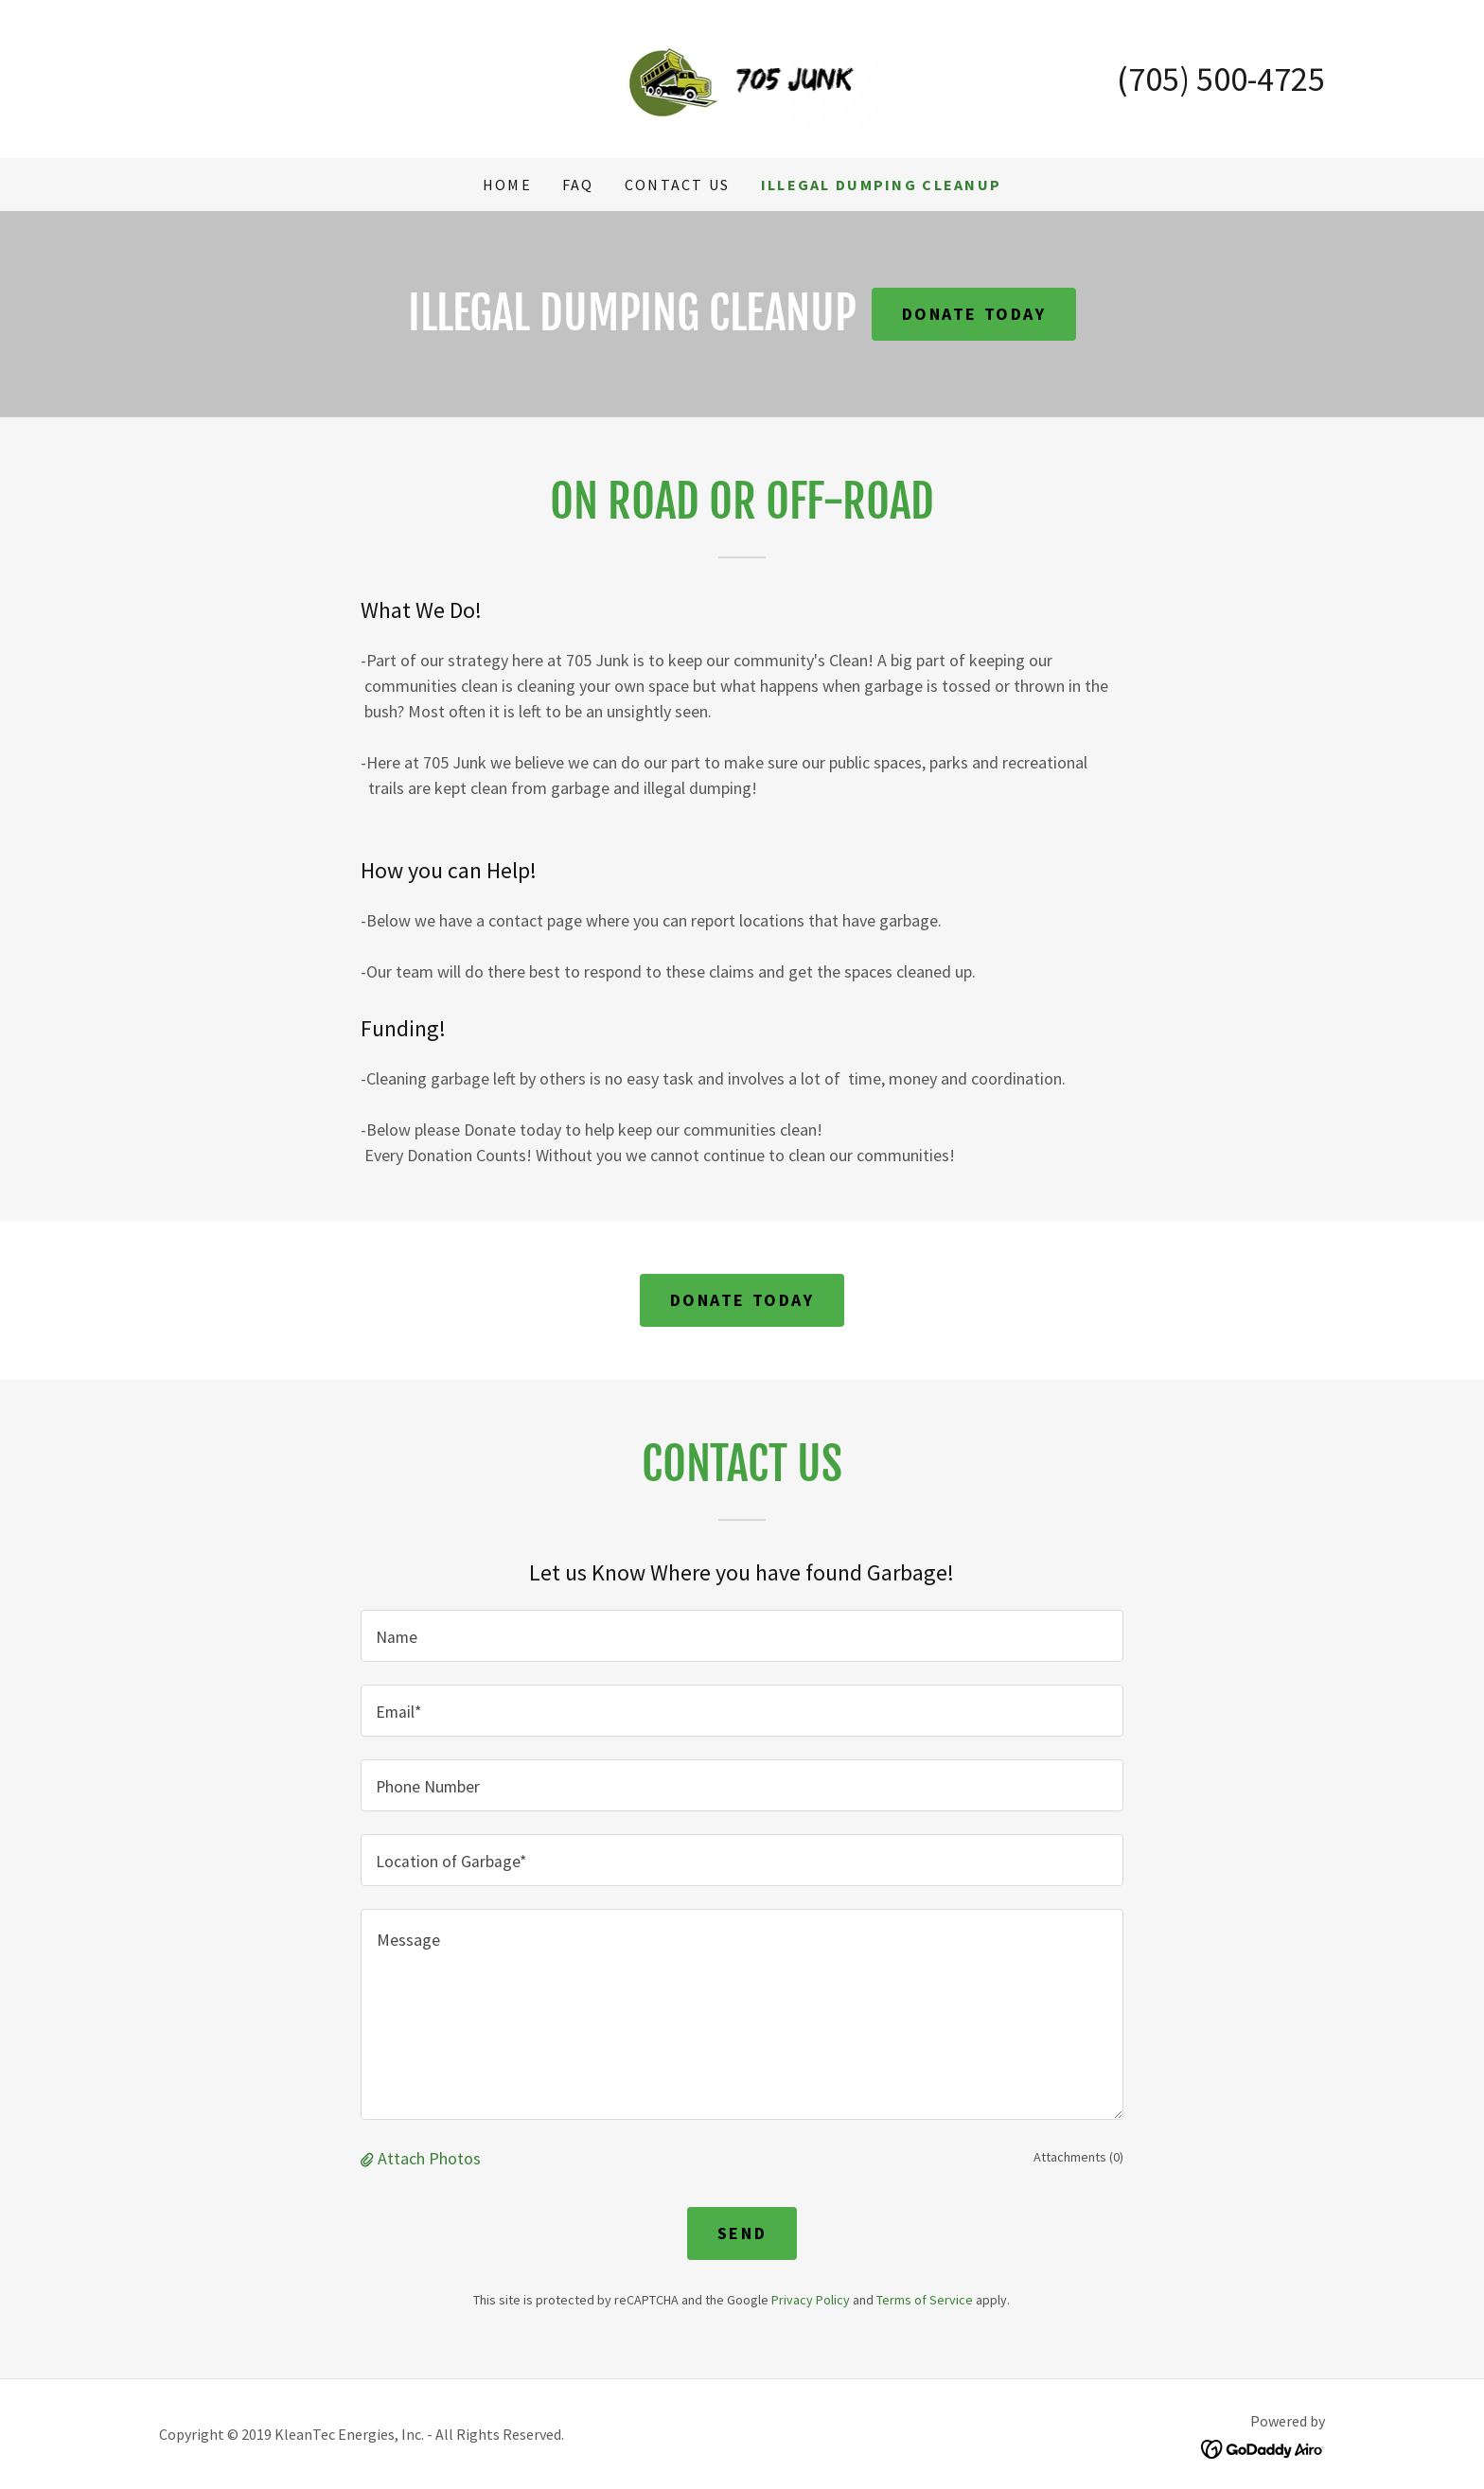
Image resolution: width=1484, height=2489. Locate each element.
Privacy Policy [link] (810, 2299)
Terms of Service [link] (924, 2299)
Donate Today (974, 314)
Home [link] (507, 184)
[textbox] (741, 1636)
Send (742, 2233)
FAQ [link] (578, 184)
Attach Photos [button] (429, 2158)
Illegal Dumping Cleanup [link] (881, 184)
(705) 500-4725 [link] (1221, 79)
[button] (369, 2158)
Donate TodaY (742, 1300)
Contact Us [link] (678, 184)
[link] (742, 77)
